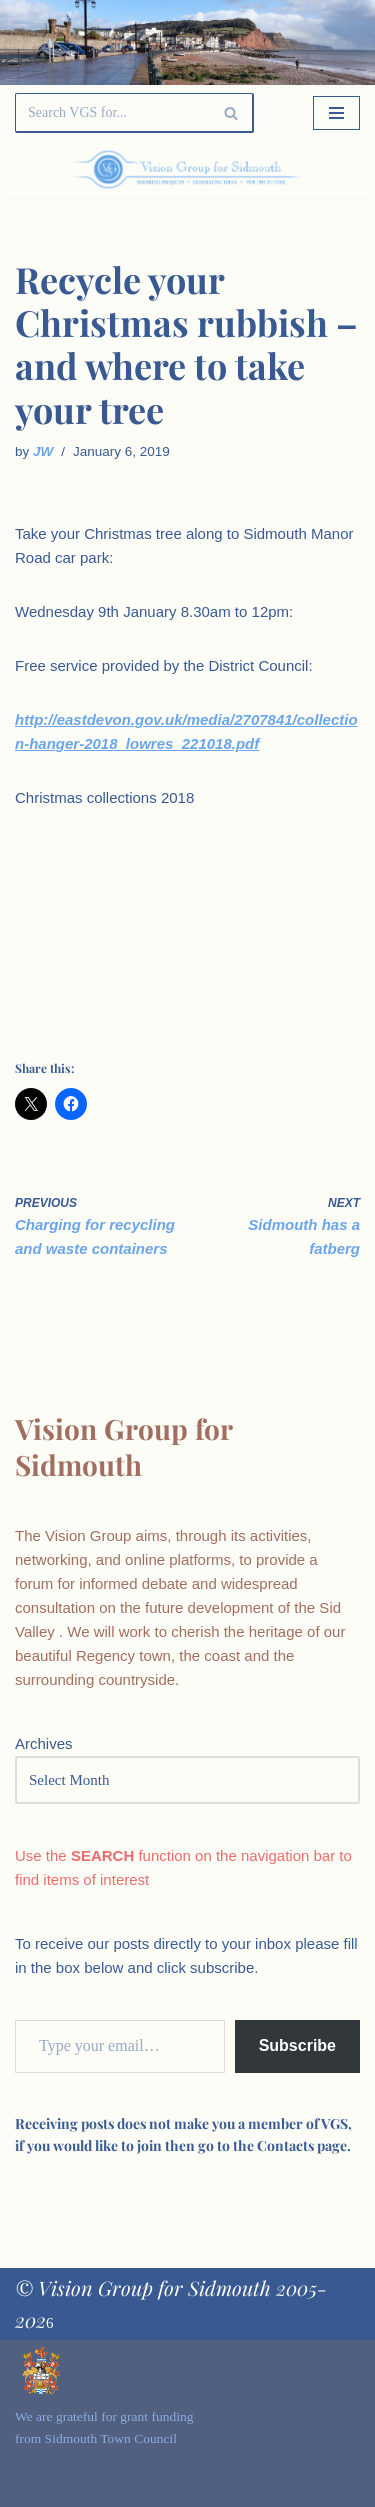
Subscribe (297, 2045)
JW (43, 451)
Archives (44, 1743)
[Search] (112, 113)
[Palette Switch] (308, 170)
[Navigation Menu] (336, 113)
